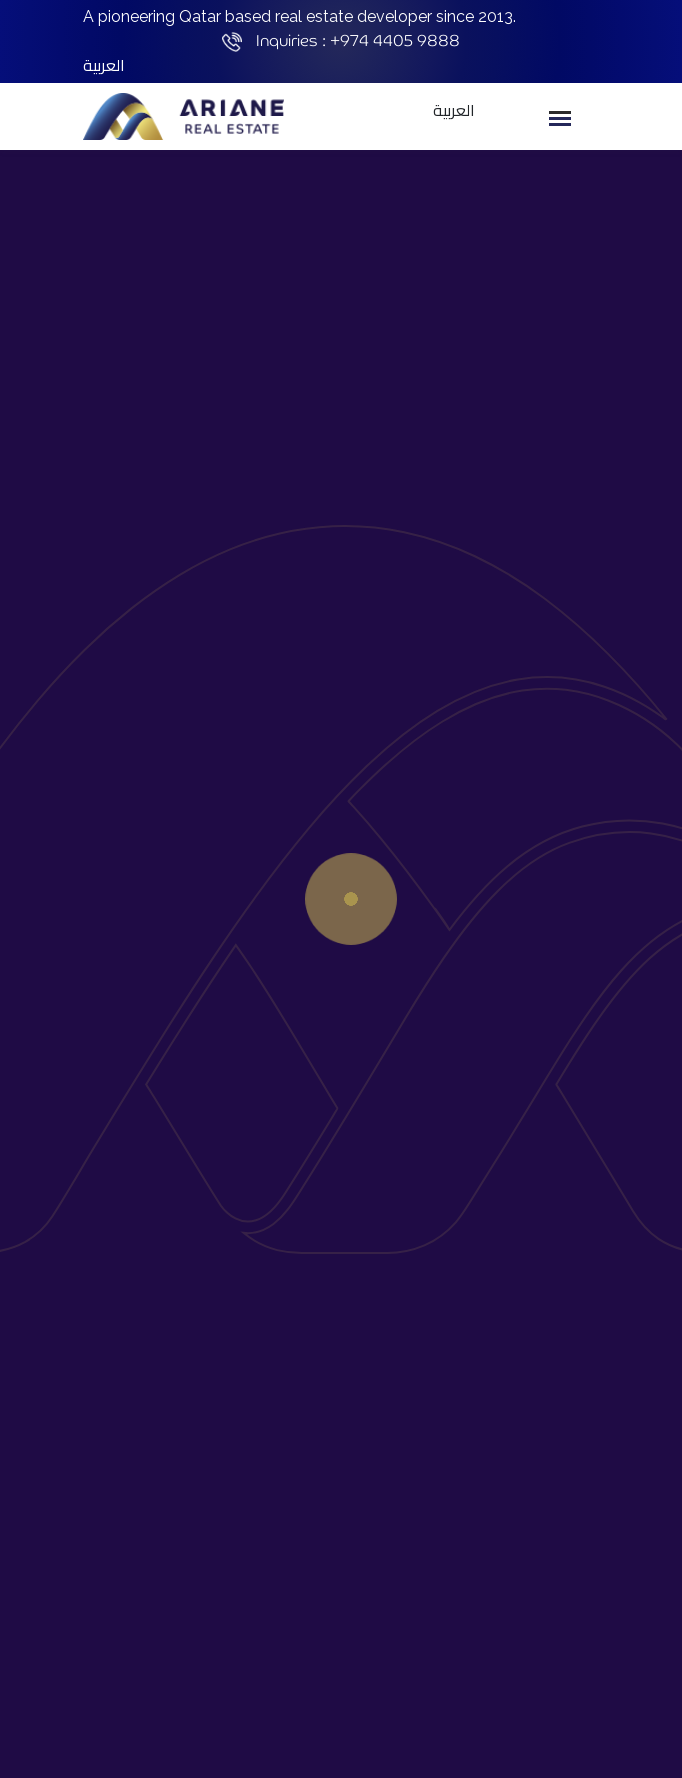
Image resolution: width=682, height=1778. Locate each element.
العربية (104, 65)
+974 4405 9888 (395, 40)
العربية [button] (454, 110)
